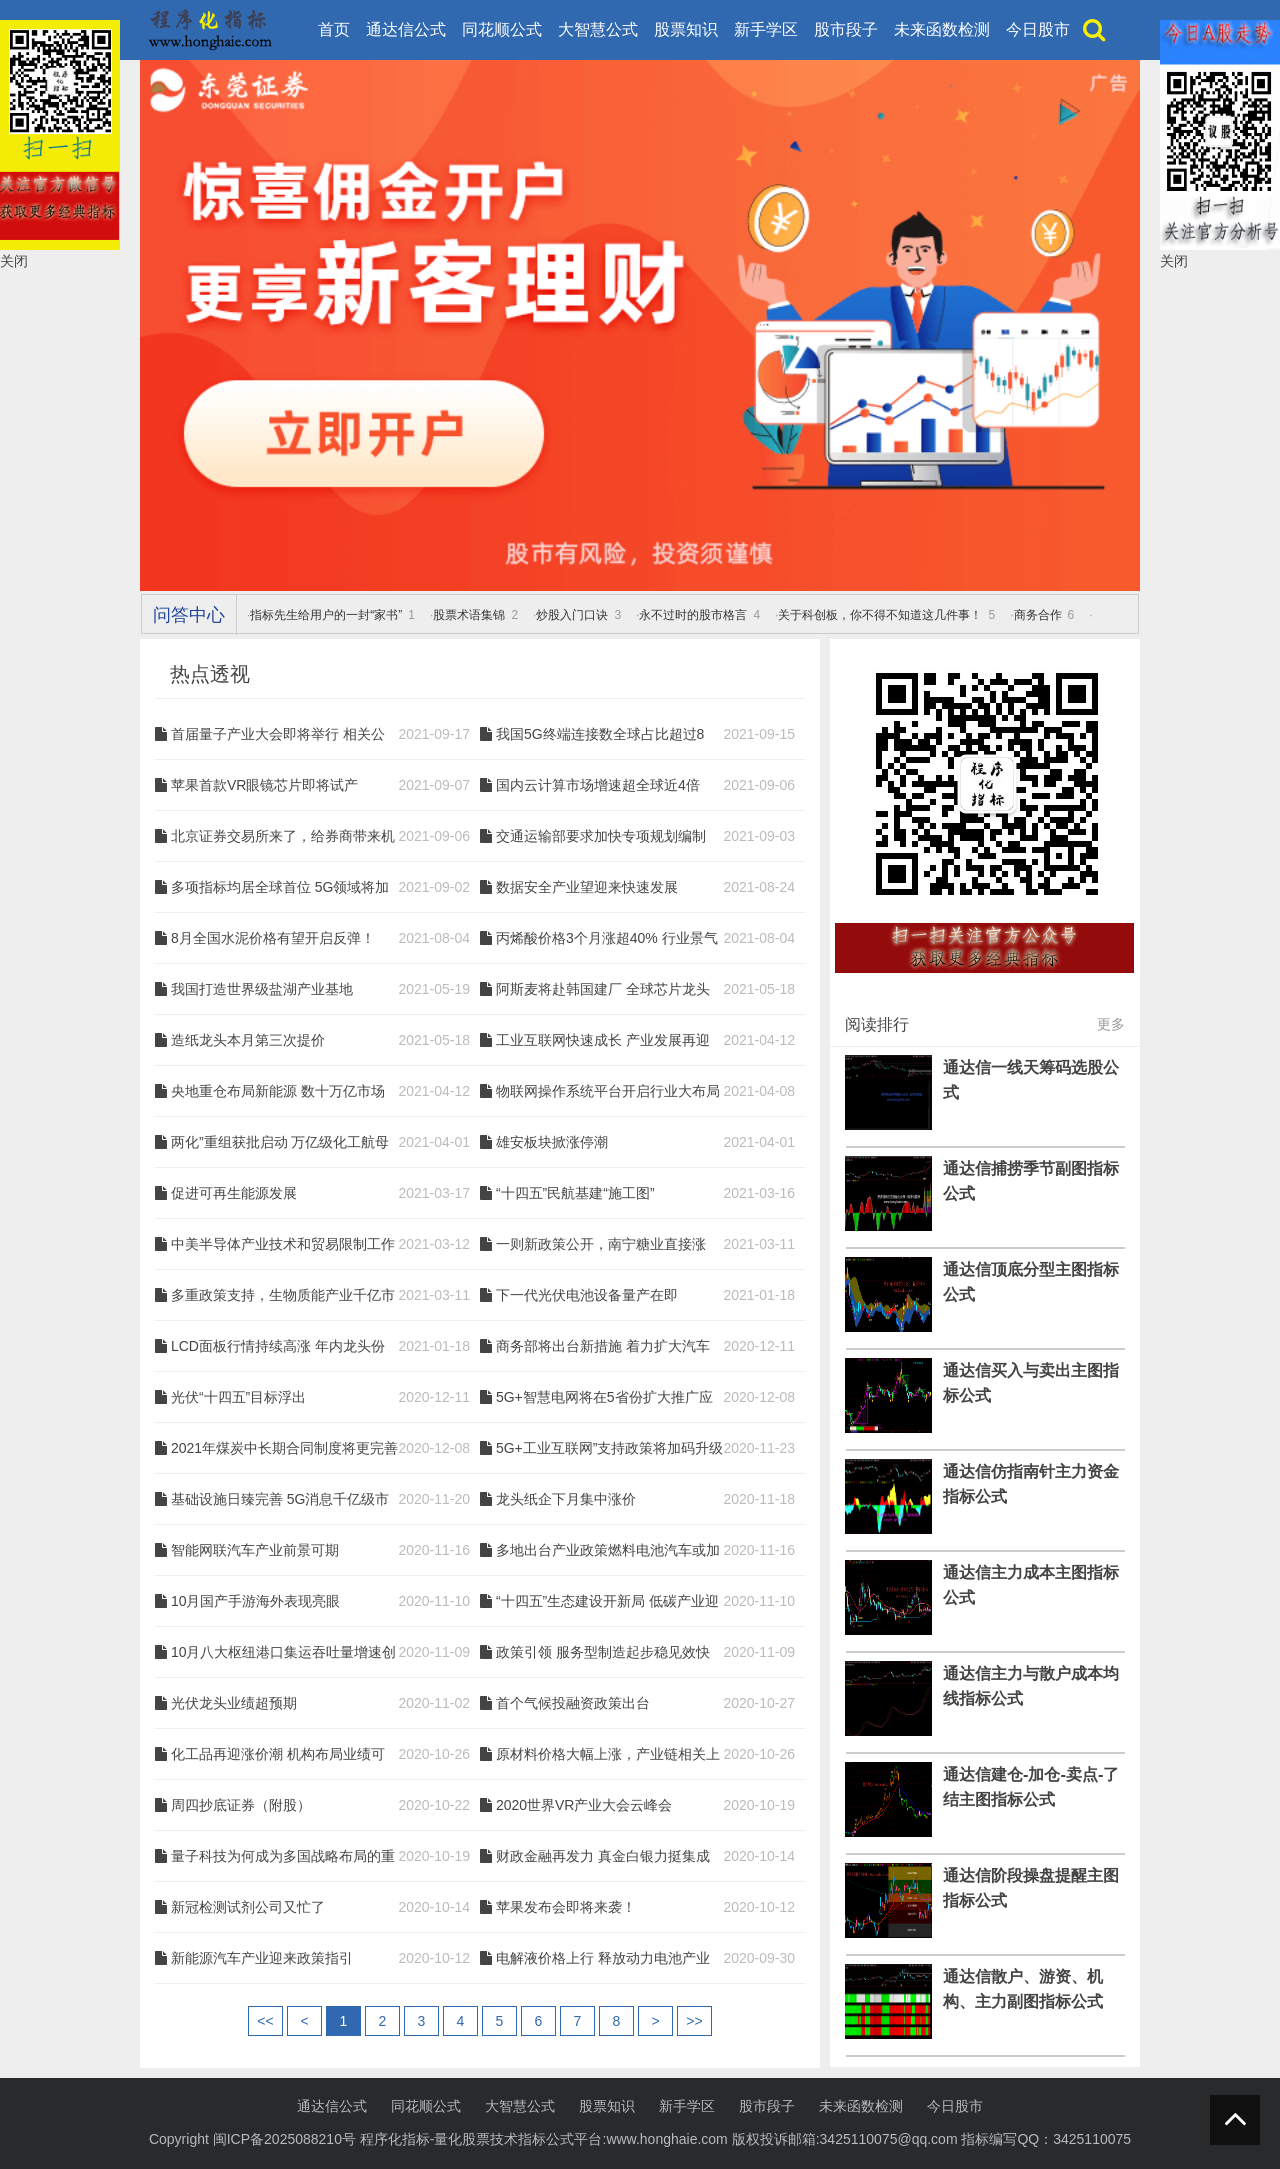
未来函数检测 (942, 29)
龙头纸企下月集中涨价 (566, 1499)
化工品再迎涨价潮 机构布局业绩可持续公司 (278, 1755)
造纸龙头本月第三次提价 (248, 1040)
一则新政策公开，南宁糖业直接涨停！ (601, 1245)
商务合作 (1038, 615)
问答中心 (189, 615)
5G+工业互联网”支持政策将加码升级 (610, 1448)
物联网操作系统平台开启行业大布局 (608, 1091)
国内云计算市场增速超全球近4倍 (598, 785)
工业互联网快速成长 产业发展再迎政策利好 (603, 1041)
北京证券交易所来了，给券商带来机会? (283, 837)
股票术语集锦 (469, 615)
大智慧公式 (598, 29)
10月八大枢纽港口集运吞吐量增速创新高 (284, 1653)
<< (265, 2021)
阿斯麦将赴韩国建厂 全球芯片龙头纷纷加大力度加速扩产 (603, 990)
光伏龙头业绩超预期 (234, 1703)
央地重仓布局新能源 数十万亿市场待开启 (278, 1092)
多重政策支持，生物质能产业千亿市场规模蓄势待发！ (283, 1296)
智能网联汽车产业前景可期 (255, 1550)
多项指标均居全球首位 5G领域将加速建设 (280, 888)
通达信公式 (406, 29)
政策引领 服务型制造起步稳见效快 (603, 1652)
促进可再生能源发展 (234, 1193)
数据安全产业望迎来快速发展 (587, 887)
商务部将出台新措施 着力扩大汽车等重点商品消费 (603, 1347)
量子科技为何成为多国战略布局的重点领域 (283, 1857)
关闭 (14, 261)
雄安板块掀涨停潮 (552, 1142)
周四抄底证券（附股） (241, 1805)
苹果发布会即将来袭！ (566, 1907)
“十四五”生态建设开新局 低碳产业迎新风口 (607, 1602)
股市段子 (846, 29)
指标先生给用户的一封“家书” (326, 615)
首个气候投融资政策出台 (573, 1703)
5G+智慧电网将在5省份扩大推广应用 (604, 1398)
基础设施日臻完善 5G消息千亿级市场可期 (280, 1500)
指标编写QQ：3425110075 (1046, 2139)
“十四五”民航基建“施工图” (575, 1193)
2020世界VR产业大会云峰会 (584, 1805)
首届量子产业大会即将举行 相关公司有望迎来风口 (278, 735)
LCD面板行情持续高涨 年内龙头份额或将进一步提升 (278, 1347)
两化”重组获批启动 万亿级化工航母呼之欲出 (280, 1143)
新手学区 (766, 29)
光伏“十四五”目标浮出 (238, 1397)
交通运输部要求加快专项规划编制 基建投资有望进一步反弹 (601, 837)
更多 (1111, 1024)
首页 (334, 29)
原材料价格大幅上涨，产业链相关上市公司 (608, 1755)
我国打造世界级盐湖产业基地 (262, 989)
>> (694, 2021)
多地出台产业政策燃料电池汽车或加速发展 (608, 1551)
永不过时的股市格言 (693, 615)
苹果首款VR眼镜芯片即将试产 (264, 785)
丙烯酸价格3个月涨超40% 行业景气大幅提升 (607, 939)
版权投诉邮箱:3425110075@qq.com (845, 2139)
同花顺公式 (502, 29)
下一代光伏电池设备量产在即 (587, 1295)
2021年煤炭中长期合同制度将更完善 (284, 1448)
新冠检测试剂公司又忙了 (248, 1907)
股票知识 (686, 29)
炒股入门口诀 (572, 615)
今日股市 (1038, 29)
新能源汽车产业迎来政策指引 (262, 1958)
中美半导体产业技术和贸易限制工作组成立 (283, 1245)
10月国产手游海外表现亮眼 (256, 1601)
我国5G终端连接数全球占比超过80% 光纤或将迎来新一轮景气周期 (600, 735)
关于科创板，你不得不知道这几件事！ (880, 615)
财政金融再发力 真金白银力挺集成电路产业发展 (603, 1857)
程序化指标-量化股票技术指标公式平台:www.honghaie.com (544, 2139)
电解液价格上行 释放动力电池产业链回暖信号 (603, 1959)
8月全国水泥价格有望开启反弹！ (273, 938)
